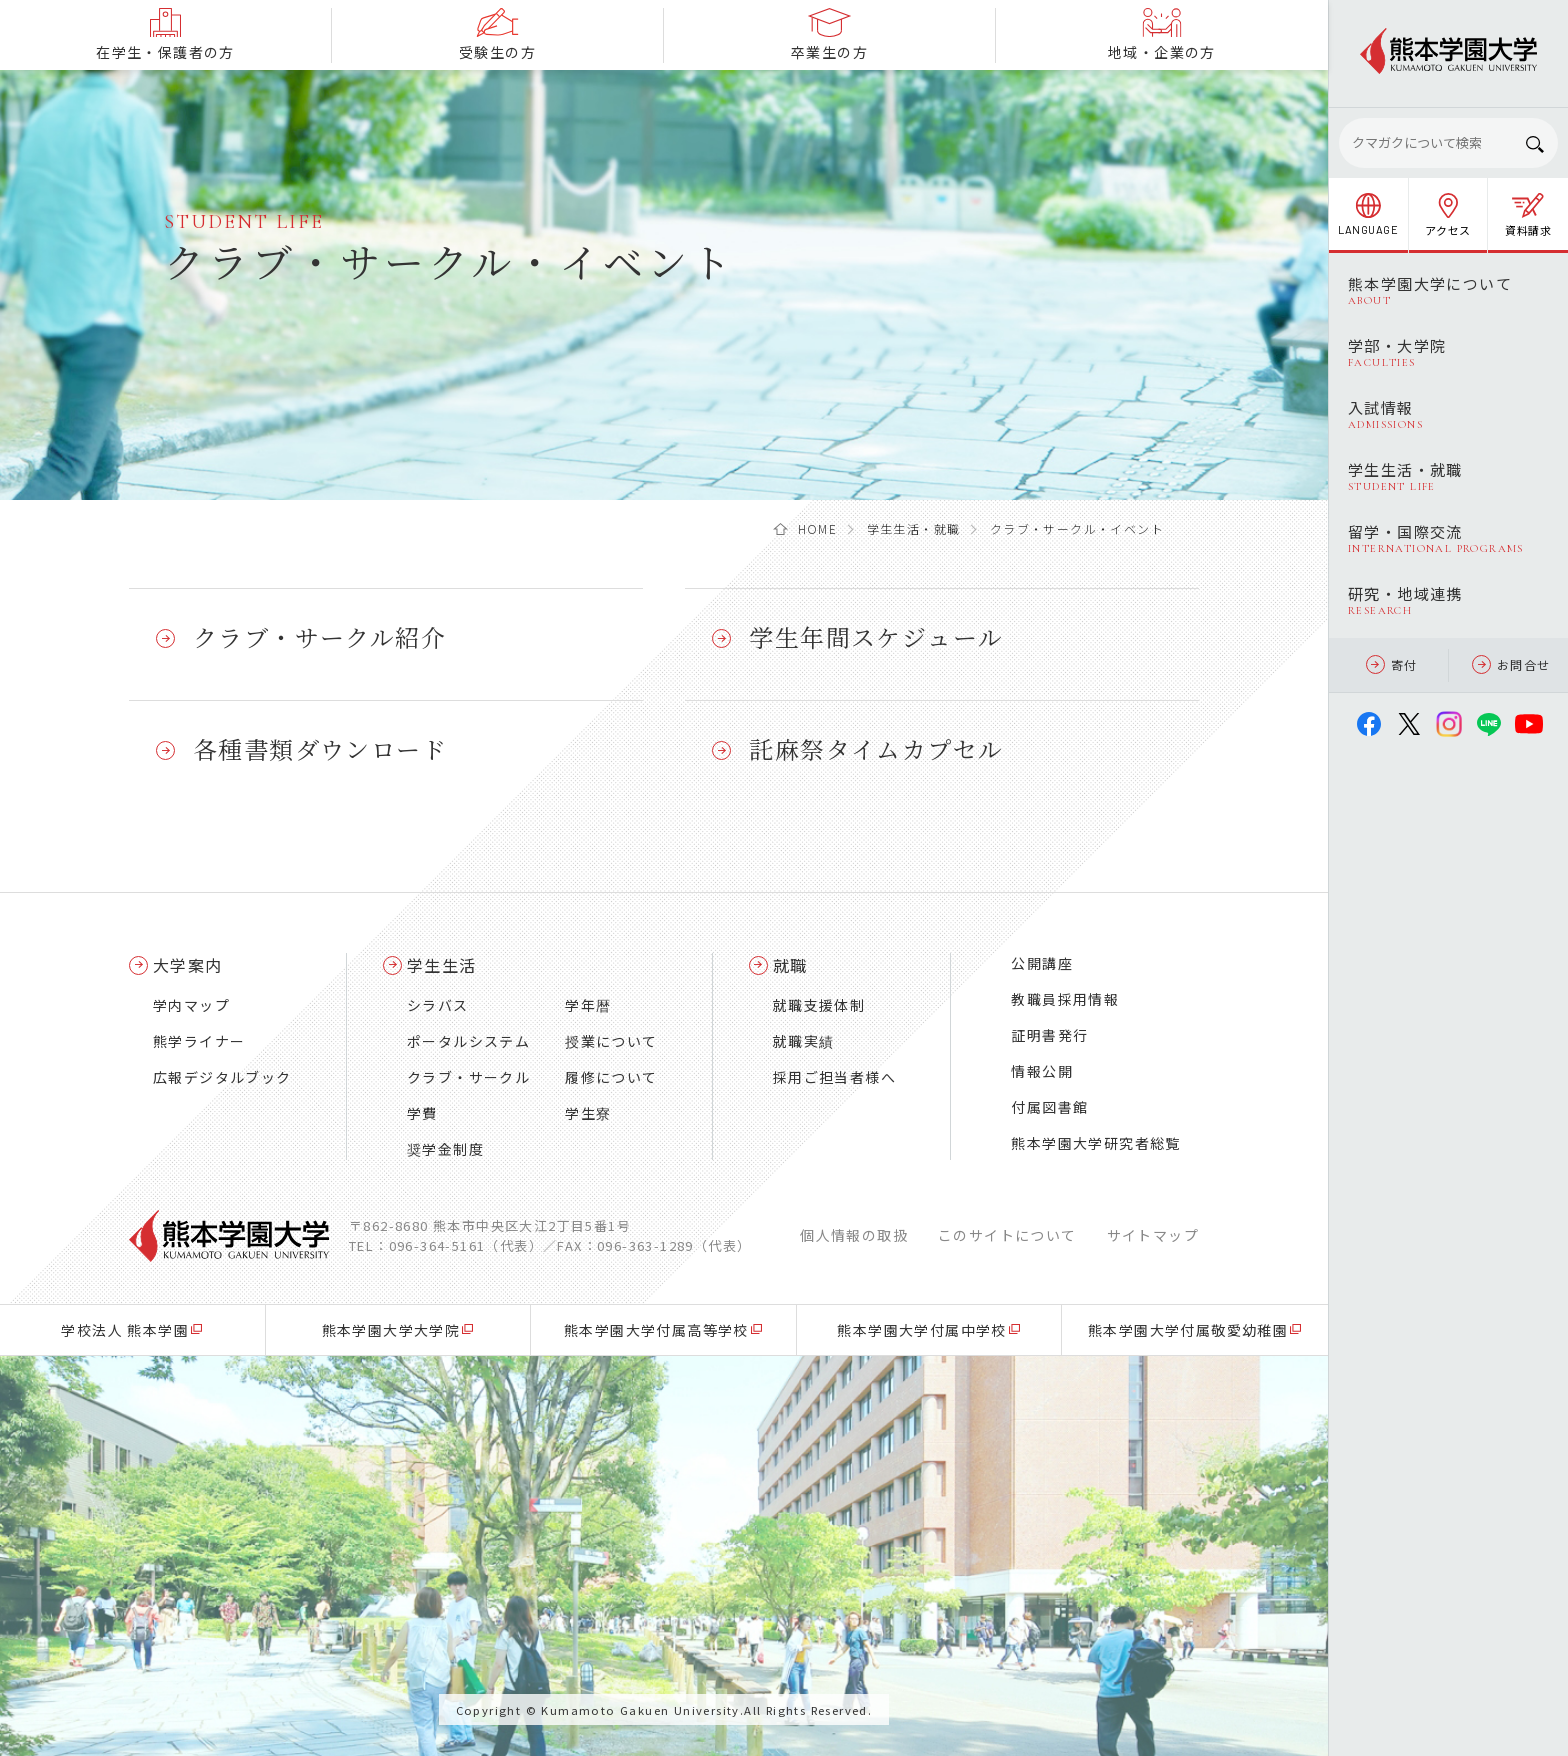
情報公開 (1042, 1071)
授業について (611, 1041)
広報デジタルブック (222, 1077)
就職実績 (804, 1041)
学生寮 (588, 1113)
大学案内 (188, 965)
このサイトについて (1007, 1235)
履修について (611, 1077)
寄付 (1392, 664)
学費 (422, 1113)
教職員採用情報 (1065, 999)
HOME (818, 528)
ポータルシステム (468, 1041)
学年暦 (588, 1005)
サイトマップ (1153, 1235)
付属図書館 (1049, 1107)
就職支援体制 (819, 1005)
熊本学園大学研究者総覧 (1095, 1143)
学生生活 (442, 965)
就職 (790, 965)
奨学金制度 (445, 1149)
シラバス (438, 1005)
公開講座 (1042, 963)
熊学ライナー (199, 1041)
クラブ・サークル (468, 1077)
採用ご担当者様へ (834, 1077)
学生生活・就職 (914, 528)
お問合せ (1511, 664)
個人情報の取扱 (854, 1235)
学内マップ (191, 1005)
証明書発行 (1049, 1035)
